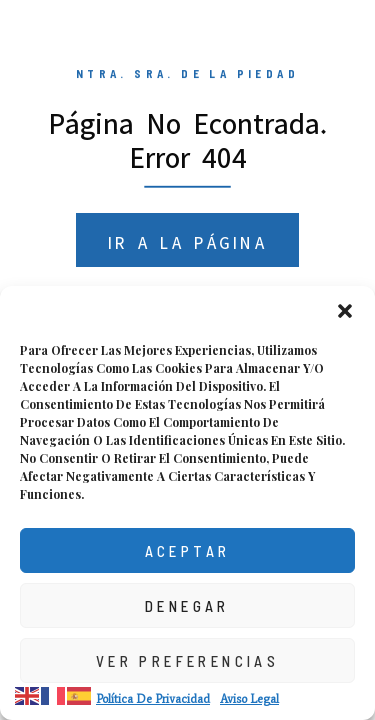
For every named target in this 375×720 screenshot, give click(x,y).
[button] (345, 311)
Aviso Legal (249, 699)
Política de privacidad (153, 699)
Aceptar (188, 551)
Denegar (187, 606)
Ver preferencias (187, 661)
